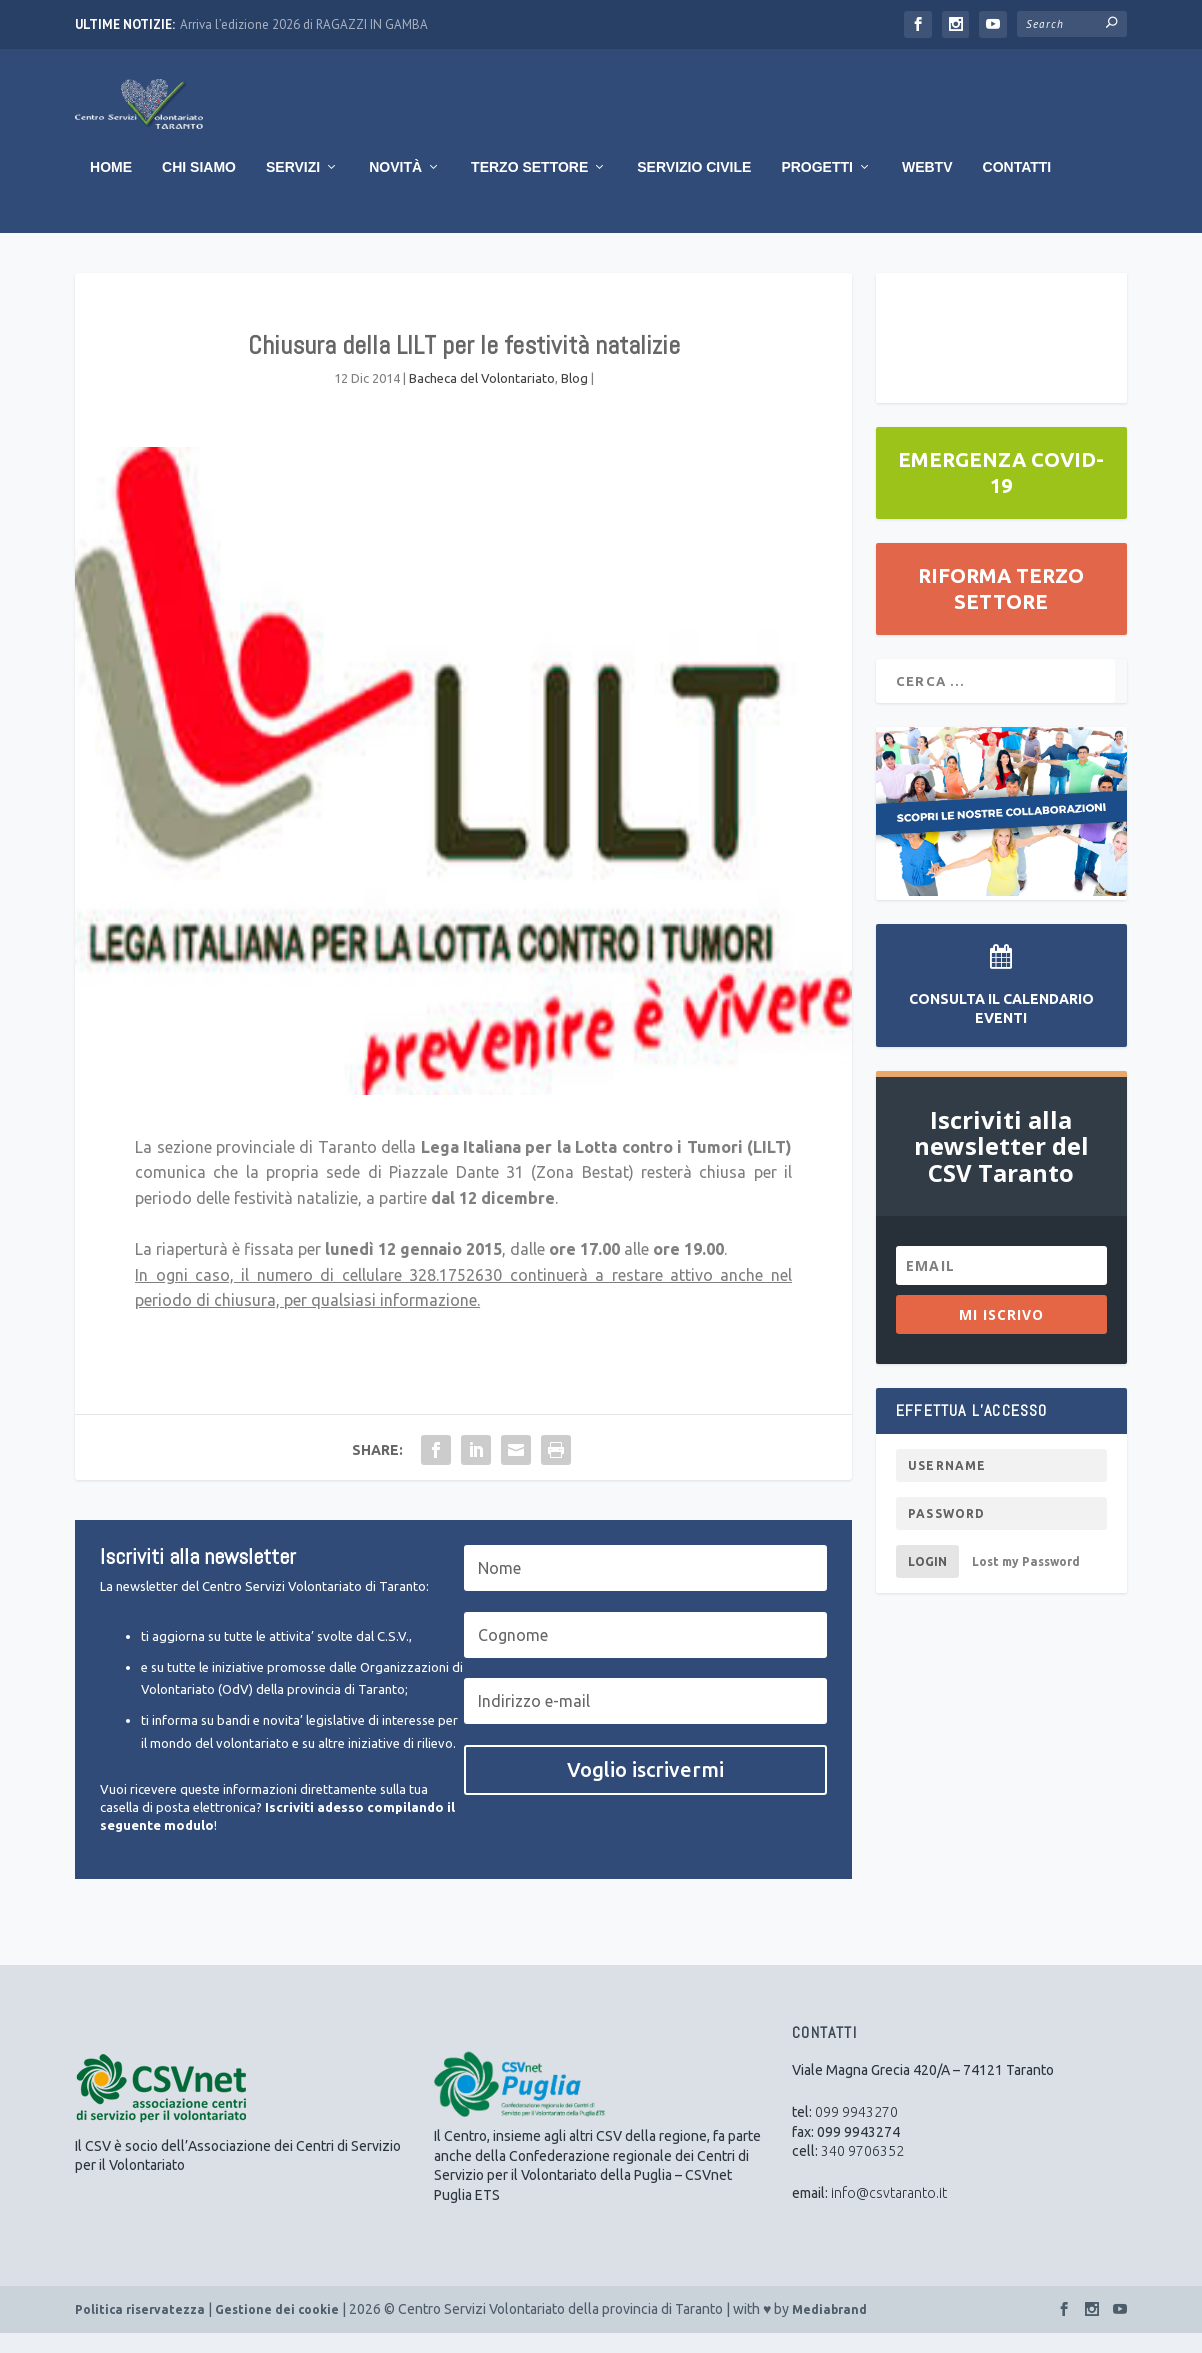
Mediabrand (829, 2329)
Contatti (1017, 187)
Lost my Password (1026, 1581)
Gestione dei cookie (277, 2329)
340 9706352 (862, 2171)
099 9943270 (856, 2132)
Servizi (293, 187)
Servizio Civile (694, 187)
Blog (574, 398)
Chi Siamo (199, 187)
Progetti (817, 187)
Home (111, 187)
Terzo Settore (529, 187)
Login (927, 1581)
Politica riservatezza (140, 2329)
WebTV (927, 187)
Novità (395, 187)
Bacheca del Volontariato (482, 398)
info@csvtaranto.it (889, 2213)
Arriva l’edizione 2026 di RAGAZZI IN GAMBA (304, 24)
